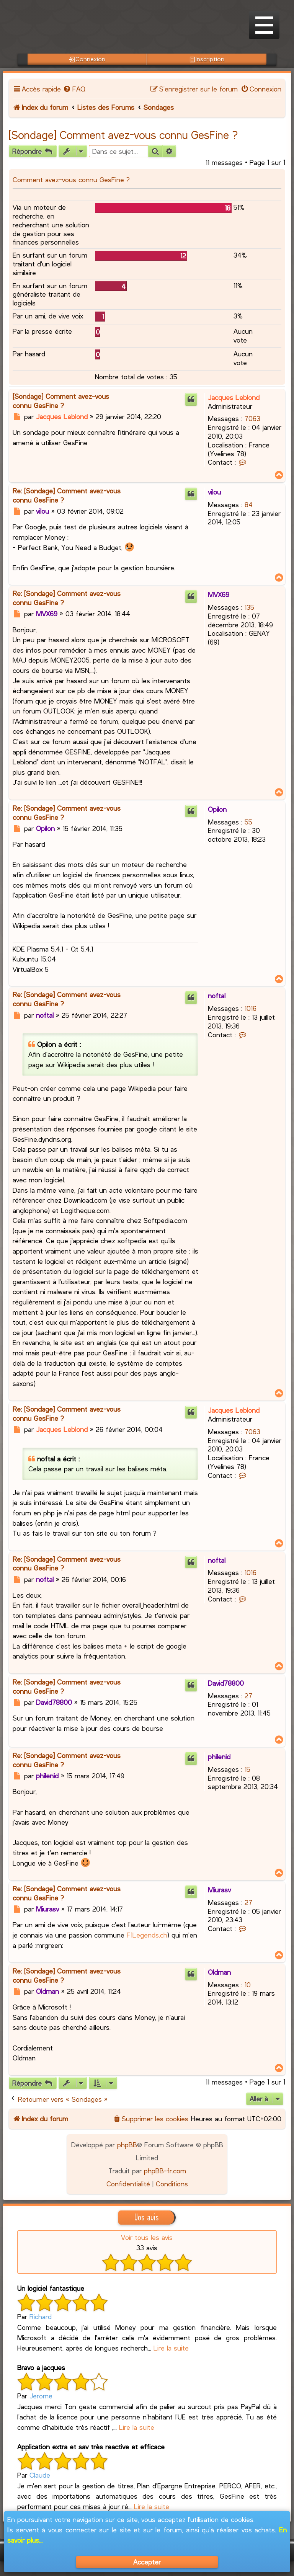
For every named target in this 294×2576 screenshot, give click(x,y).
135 (249, 607)
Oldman (219, 1972)
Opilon (217, 809)
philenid (219, 1756)
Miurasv (219, 1889)
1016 (250, 1008)
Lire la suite (171, 2348)
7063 (252, 418)
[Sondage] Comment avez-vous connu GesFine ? (123, 134)
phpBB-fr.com (165, 2170)
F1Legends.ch (147, 1935)
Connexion (87, 59)
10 (248, 1984)
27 (248, 1695)
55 (248, 822)
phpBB (127, 2144)
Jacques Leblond (234, 397)
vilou (214, 492)
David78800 (226, 1683)
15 (247, 1769)
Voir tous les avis (147, 2237)
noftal (216, 995)
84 (249, 504)
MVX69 (218, 594)
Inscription (207, 59)
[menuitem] (74, 89)
